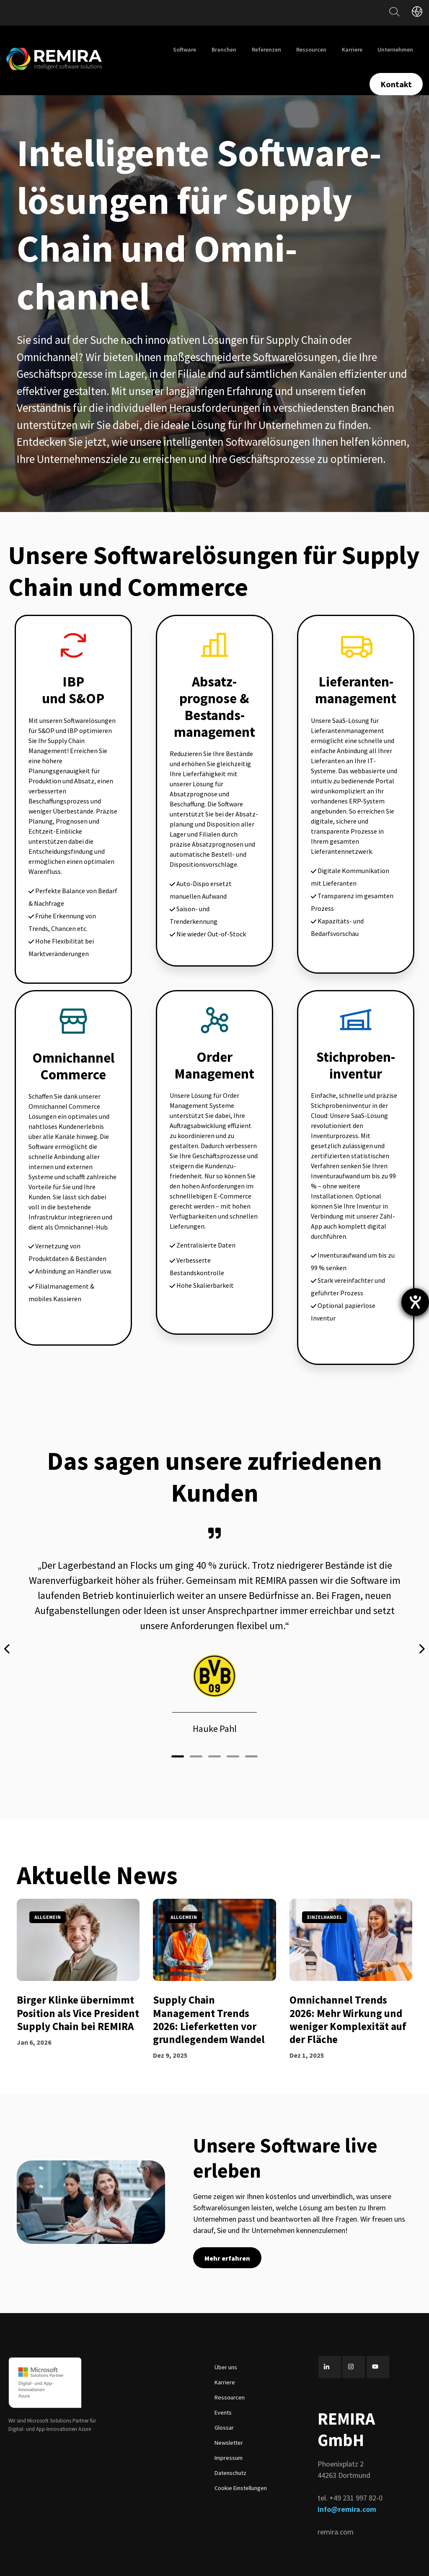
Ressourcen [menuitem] (311, 49)
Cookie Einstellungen (240, 2471)
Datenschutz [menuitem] (230, 2455)
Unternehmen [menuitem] (395, 49)
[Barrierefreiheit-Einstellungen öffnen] (415, 1302)
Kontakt (396, 84)
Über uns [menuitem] (225, 2350)
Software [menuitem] (184, 49)
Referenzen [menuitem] (266, 49)
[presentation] (7, 1640)
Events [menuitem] (223, 2395)
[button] (177, 1739)
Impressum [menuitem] (228, 2440)
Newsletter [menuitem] (228, 2425)
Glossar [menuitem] (224, 2410)
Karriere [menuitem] (352, 49)
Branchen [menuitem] (224, 49)
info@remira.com (347, 2492)
